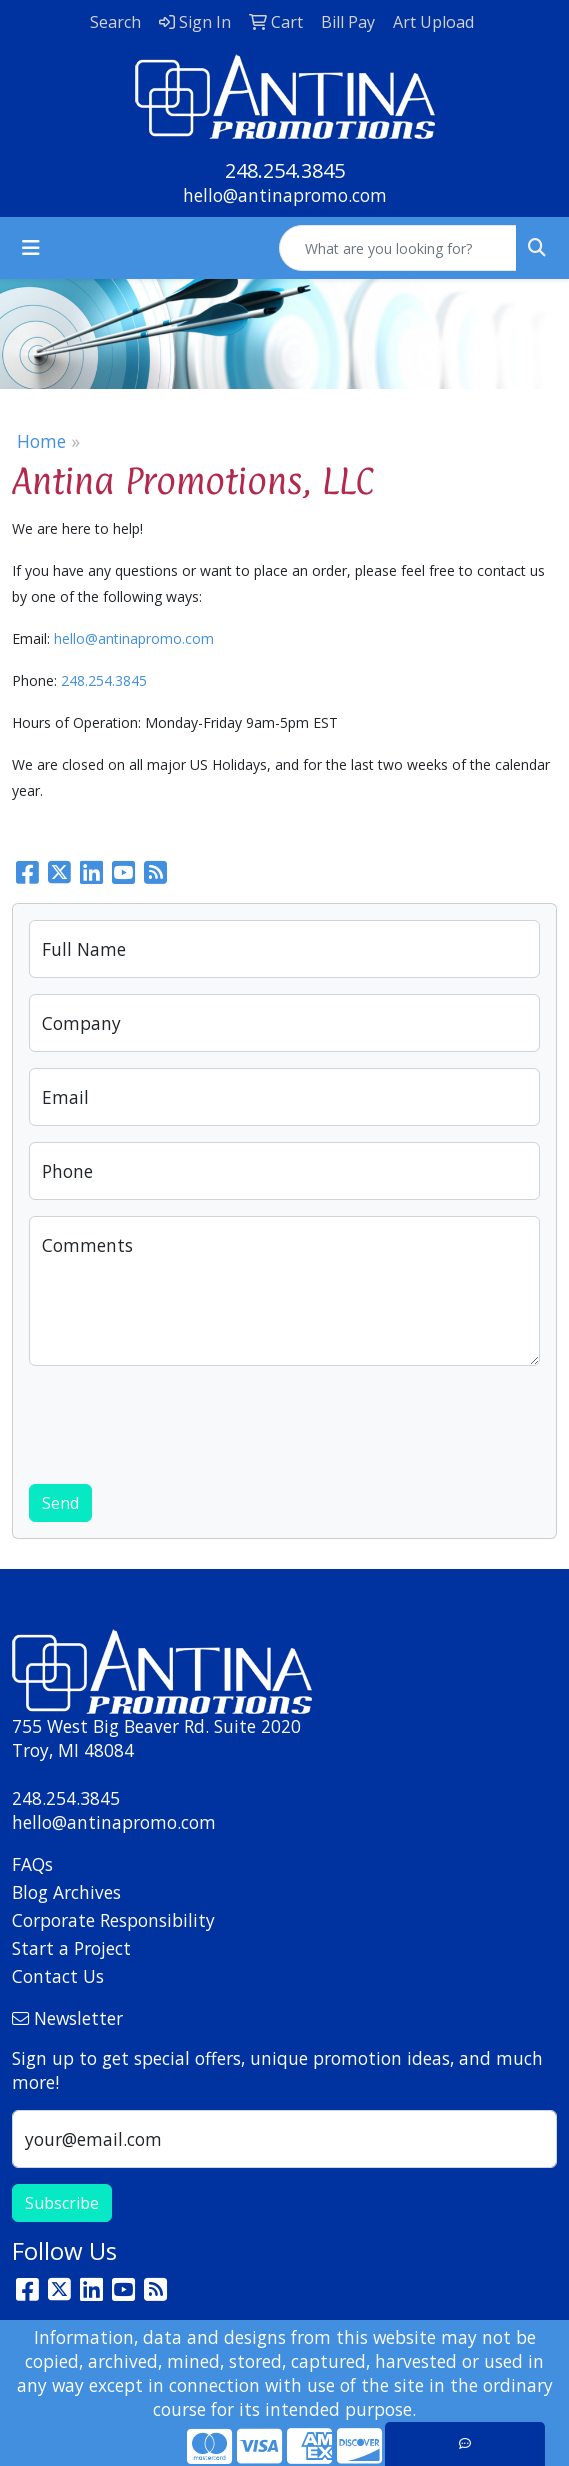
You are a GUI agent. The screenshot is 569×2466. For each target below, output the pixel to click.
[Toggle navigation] (31, 248)
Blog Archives (66, 1892)
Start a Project (71, 1948)
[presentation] (181, 1421)
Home (41, 441)
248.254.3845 (285, 170)
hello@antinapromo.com (285, 195)
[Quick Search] (398, 248)
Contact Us (58, 1976)
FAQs (32, 1864)
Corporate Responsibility (113, 1920)
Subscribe (62, 2203)
